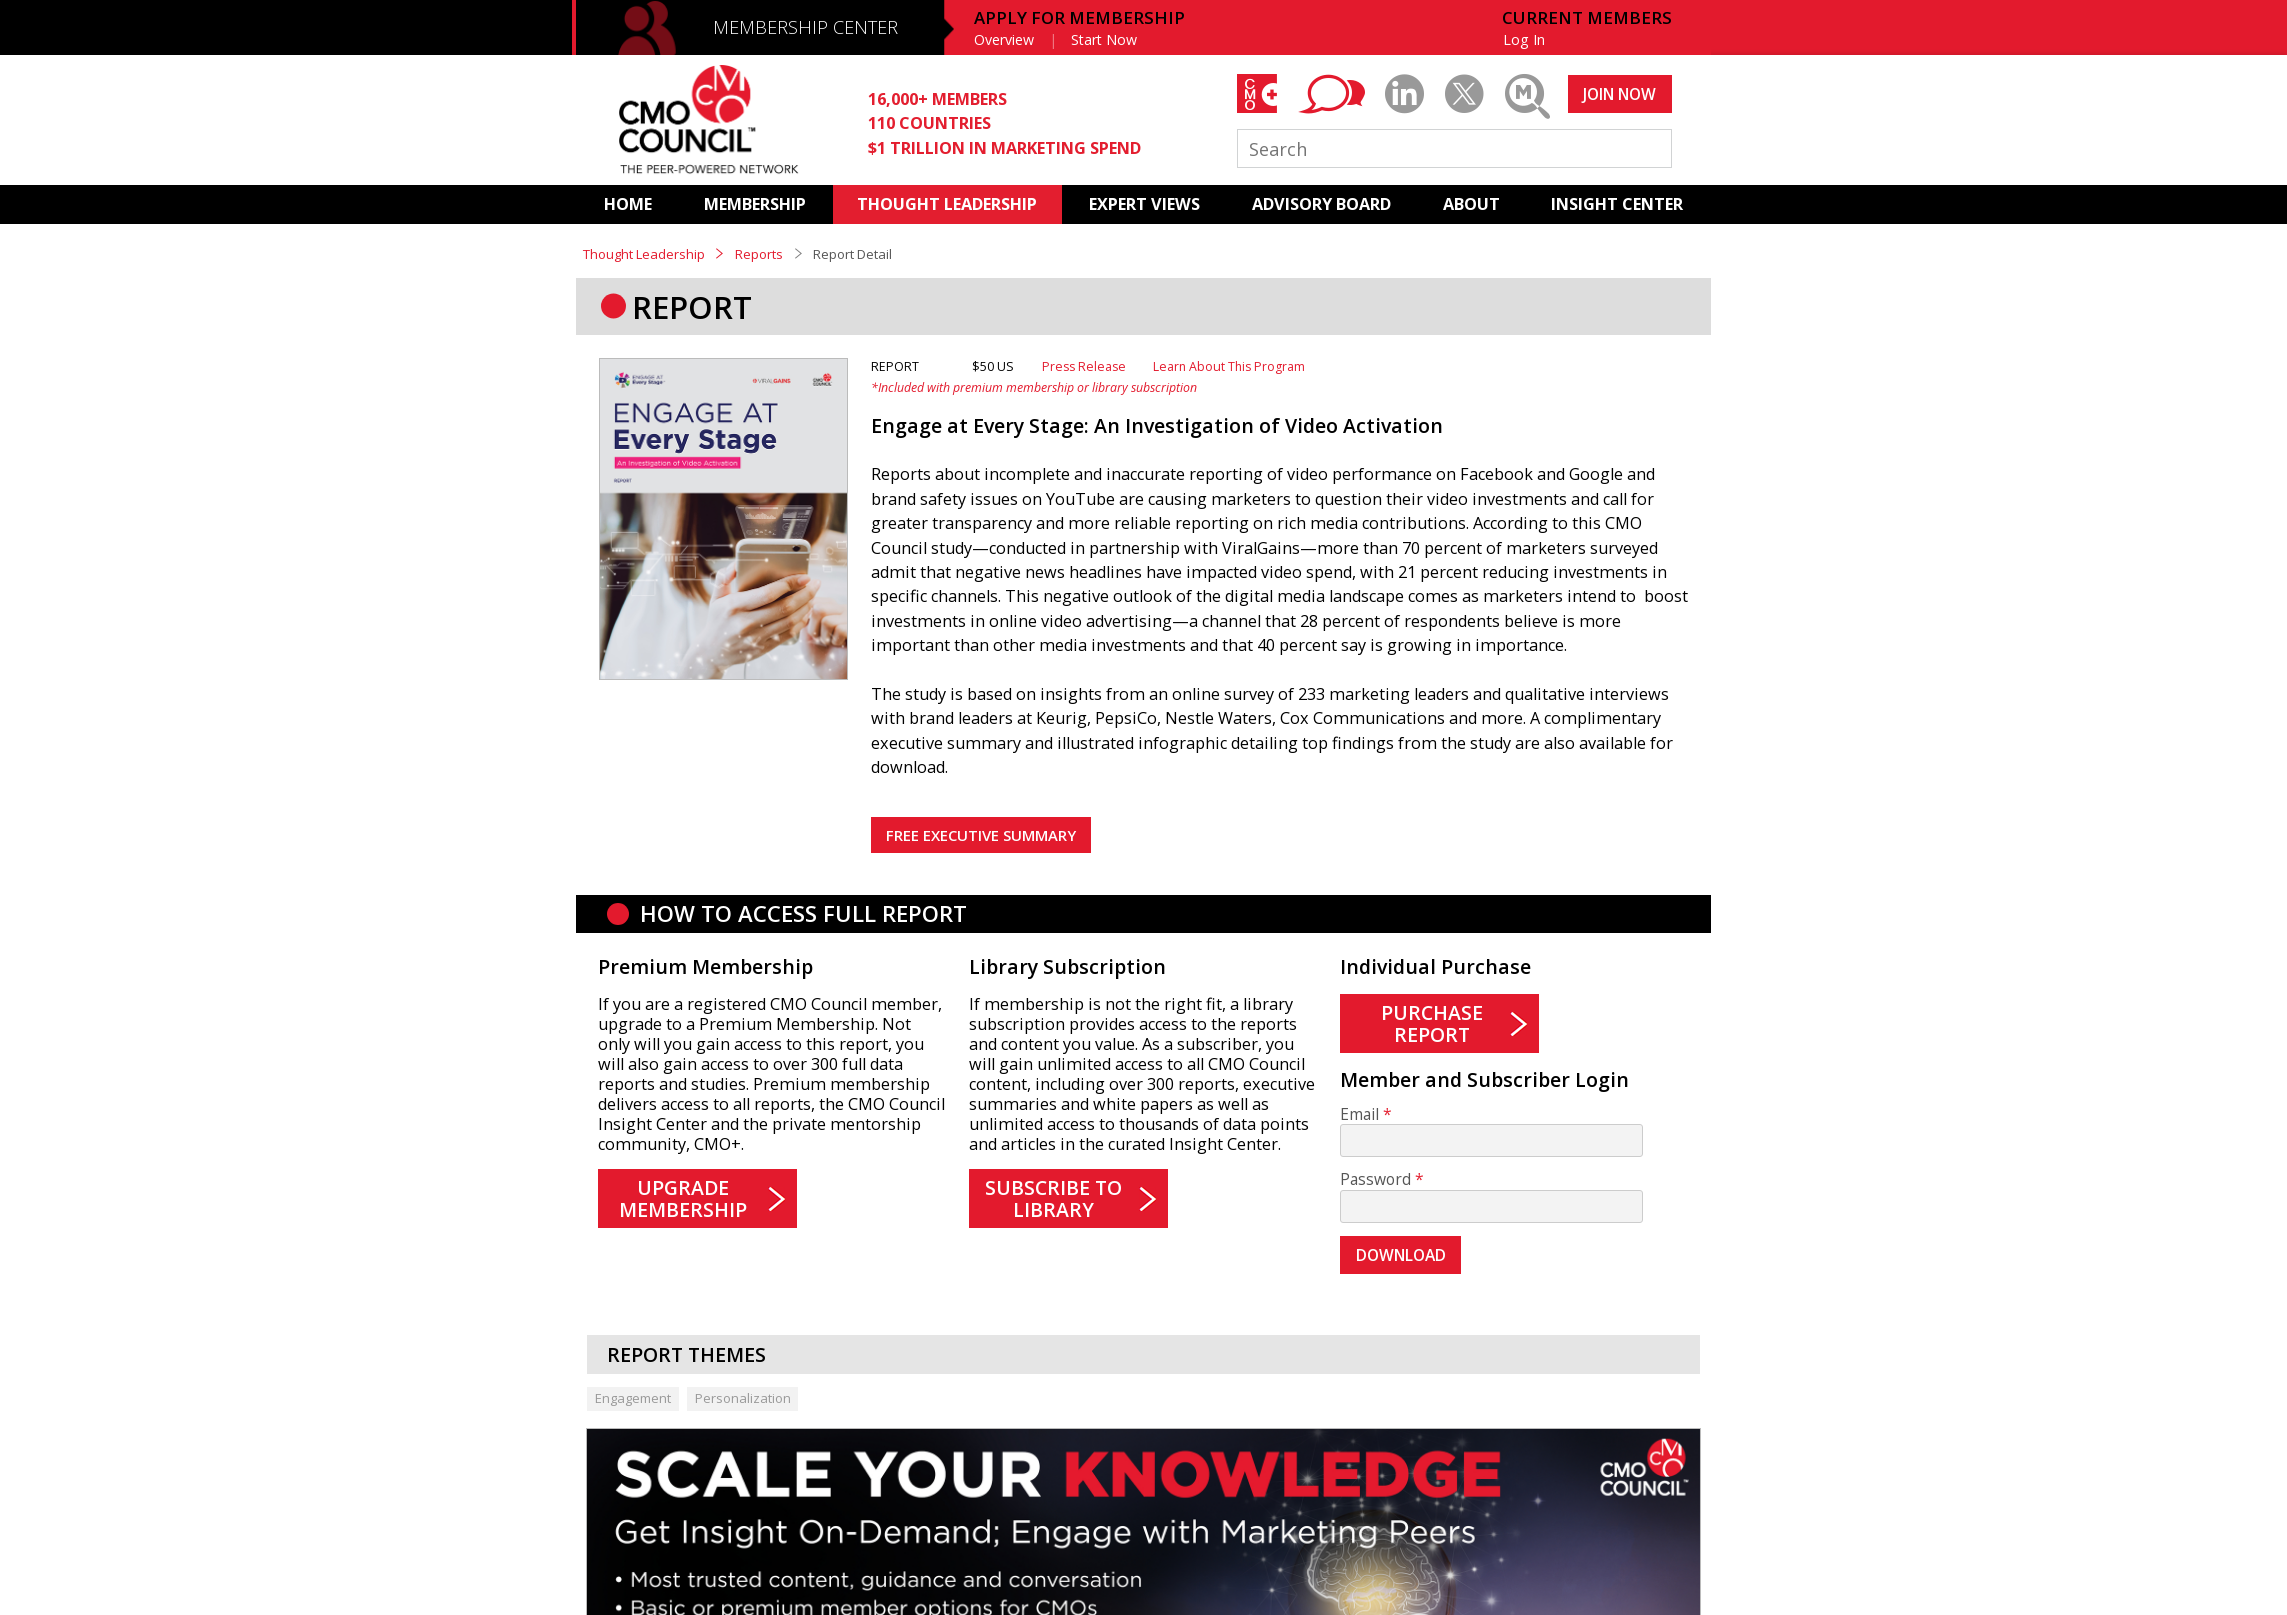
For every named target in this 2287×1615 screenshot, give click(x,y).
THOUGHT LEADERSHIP (947, 204)
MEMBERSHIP (755, 204)
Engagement (633, 1398)
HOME (628, 204)
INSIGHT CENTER (1617, 204)
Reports (759, 254)
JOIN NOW (1619, 94)
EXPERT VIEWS (1144, 204)
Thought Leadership (644, 254)
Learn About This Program (1229, 366)
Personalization (743, 1398)
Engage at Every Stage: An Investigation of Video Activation (1157, 425)
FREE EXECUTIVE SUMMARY (981, 835)
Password (1375, 1179)
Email (1359, 1114)
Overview (1004, 39)
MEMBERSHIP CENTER (805, 27)
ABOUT (1471, 204)
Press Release (1084, 366)
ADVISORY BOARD (1321, 204)
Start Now (1104, 39)
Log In (1524, 39)
